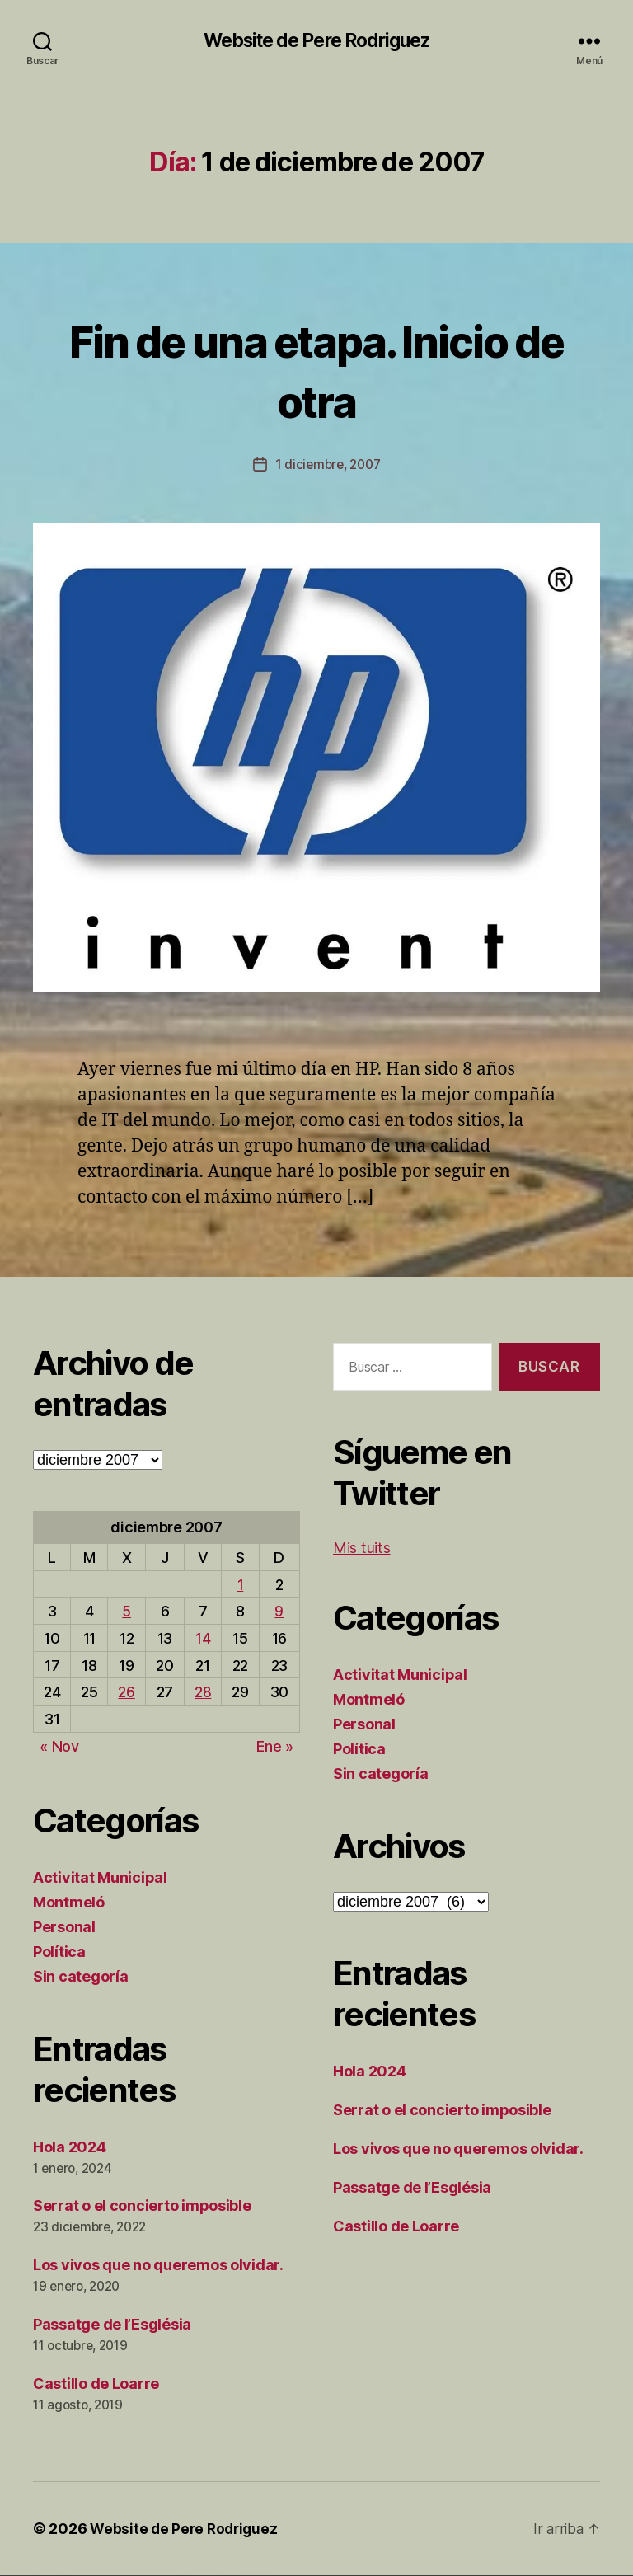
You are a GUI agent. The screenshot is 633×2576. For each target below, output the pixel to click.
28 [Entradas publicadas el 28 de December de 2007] (203, 1692)
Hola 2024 (69, 2147)
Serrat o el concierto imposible (142, 2206)
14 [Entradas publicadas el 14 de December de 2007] (202, 1639)
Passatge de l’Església (112, 2325)
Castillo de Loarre (96, 2384)
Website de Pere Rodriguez (316, 41)
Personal (64, 1927)
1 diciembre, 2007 (327, 465)
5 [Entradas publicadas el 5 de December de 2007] (126, 1612)
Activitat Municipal (100, 1878)
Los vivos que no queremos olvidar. (158, 2265)
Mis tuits (362, 1548)
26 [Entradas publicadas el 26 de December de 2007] (126, 1692)
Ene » (274, 1747)
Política (59, 1952)
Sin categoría (81, 1977)
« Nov (59, 1747)
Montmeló (69, 1903)
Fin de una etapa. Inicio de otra (316, 369)
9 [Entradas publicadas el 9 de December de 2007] (279, 1612)
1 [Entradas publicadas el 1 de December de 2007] (240, 1585)
